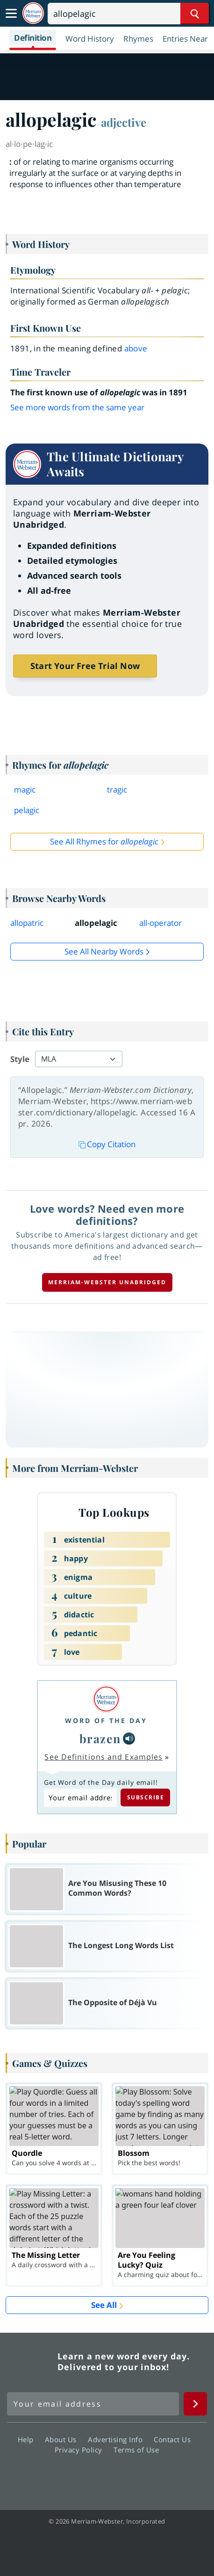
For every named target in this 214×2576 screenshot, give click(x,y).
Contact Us (175, 2439)
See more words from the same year (77, 407)
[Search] (128, 13)
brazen (100, 1738)
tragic (117, 789)
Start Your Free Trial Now (85, 665)
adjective (123, 122)
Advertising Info (118, 2439)
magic (25, 789)
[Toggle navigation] (11, 14)
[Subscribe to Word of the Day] (80, 1798)
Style (19, 1059)
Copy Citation (107, 1144)
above (136, 348)
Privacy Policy (81, 2449)
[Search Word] (194, 13)
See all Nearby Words (103, 951)
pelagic (26, 810)
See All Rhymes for (104, 841)
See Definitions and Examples (103, 1757)
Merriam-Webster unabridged (107, 1282)
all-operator (160, 922)
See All (104, 2304)
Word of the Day (106, 1720)
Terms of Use (136, 2449)
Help (28, 2439)
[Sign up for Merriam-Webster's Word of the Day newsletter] (93, 2404)
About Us (63, 2439)
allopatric (26, 922)
